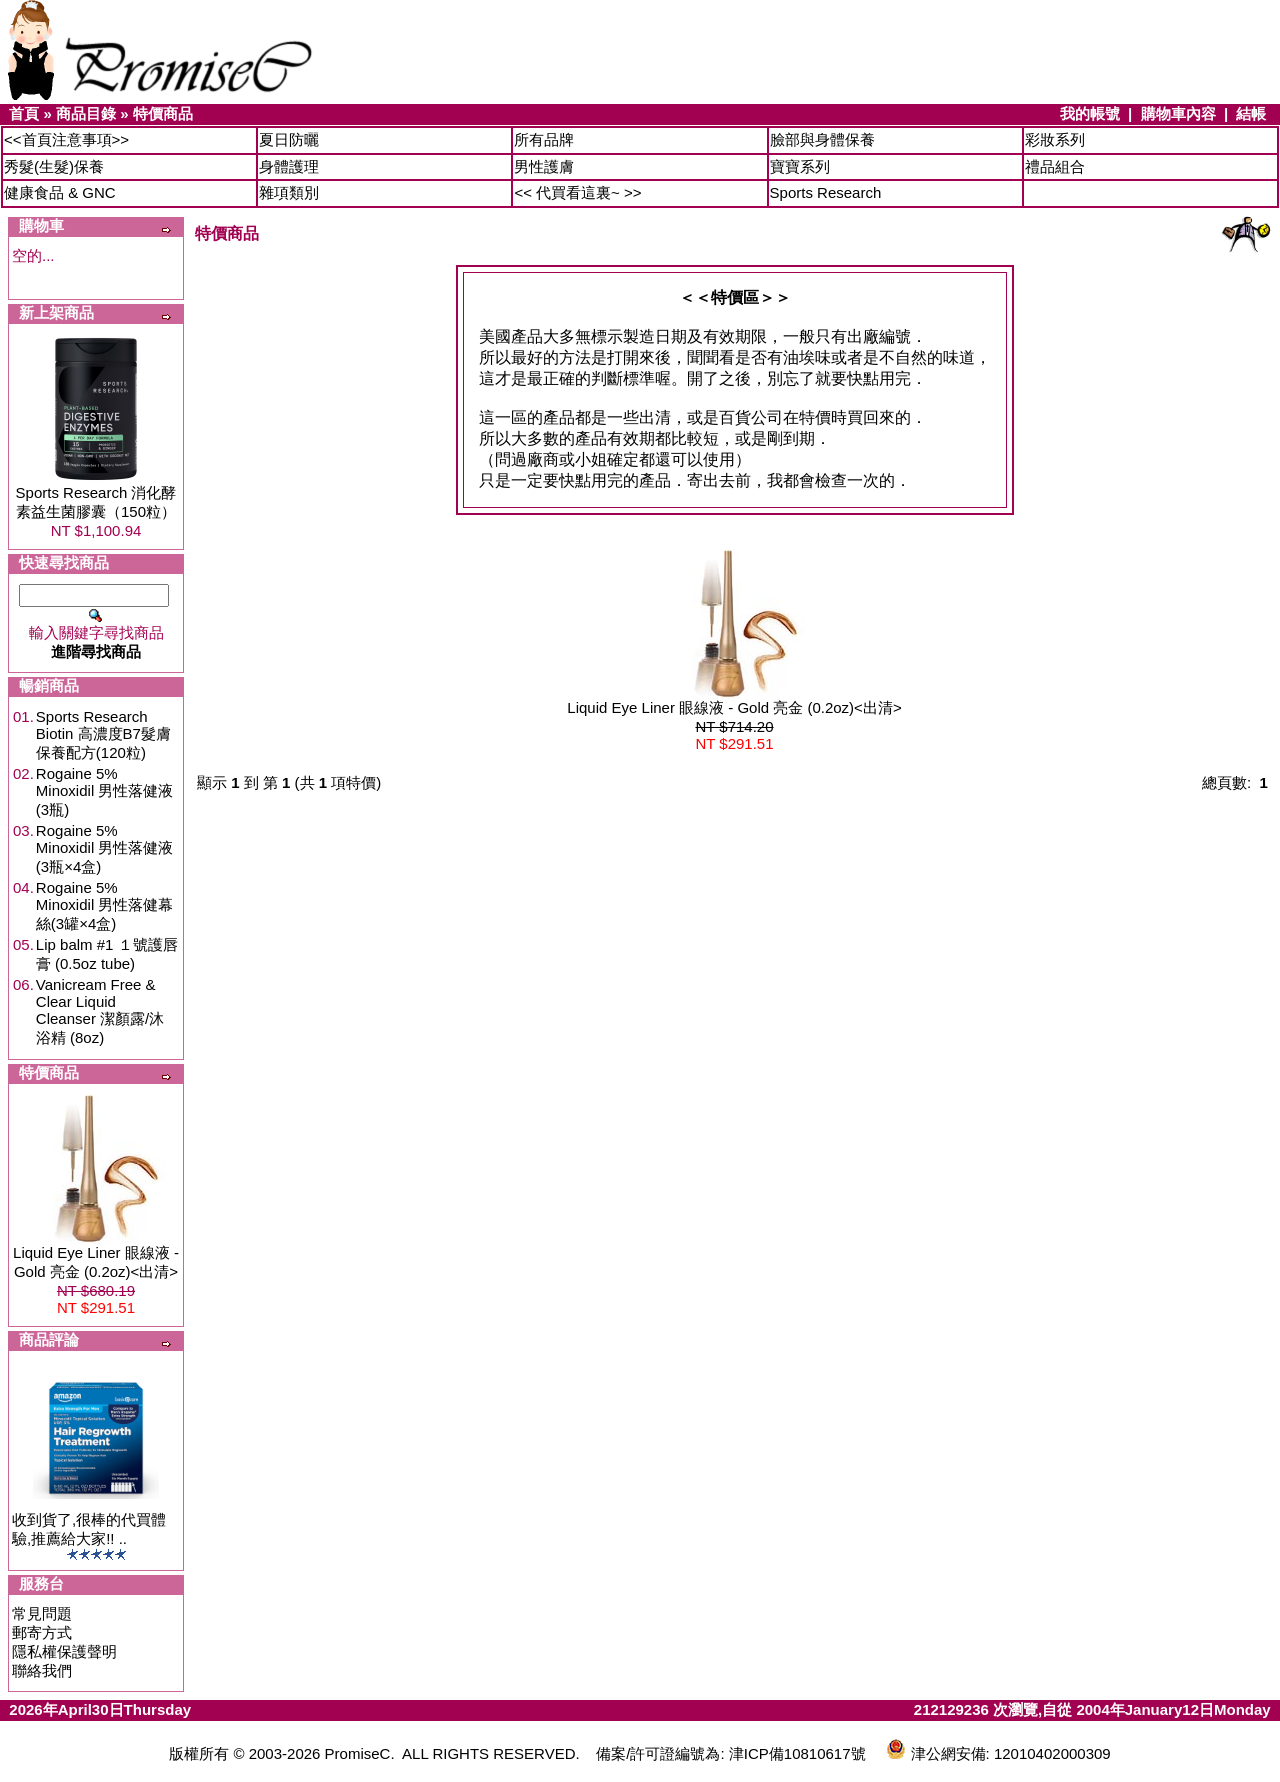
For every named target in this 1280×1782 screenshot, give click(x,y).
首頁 (24, 113)
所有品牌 (544, 139)
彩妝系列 (1055, 139)
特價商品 (163, 113)
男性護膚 (544, 166)
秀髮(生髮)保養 (54, 166)
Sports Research (826, 192)
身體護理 (289, 166)
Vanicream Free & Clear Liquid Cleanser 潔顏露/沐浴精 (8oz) (100, 1011)
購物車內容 (1178, 113)
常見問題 (42, 1613)
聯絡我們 (42, 1670)
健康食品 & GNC (60, 192)
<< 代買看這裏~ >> (577, 192)
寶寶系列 (800, 166)
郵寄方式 (42, 1632)
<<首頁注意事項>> (66, 139)
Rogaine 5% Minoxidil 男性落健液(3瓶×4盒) (105, 848)
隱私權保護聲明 (64, 1651)
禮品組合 (1055, 166)
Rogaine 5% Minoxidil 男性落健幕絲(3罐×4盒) (105, 905)
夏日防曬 (289, 139)
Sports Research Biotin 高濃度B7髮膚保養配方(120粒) (103, 734)
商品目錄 (86, 113)
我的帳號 (1090, 113)
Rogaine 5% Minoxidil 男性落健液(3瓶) (105, 791)
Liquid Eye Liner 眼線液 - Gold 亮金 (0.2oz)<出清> (734, 707)
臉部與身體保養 (822, 139)
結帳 (1251, 113)
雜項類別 (289, 192)
